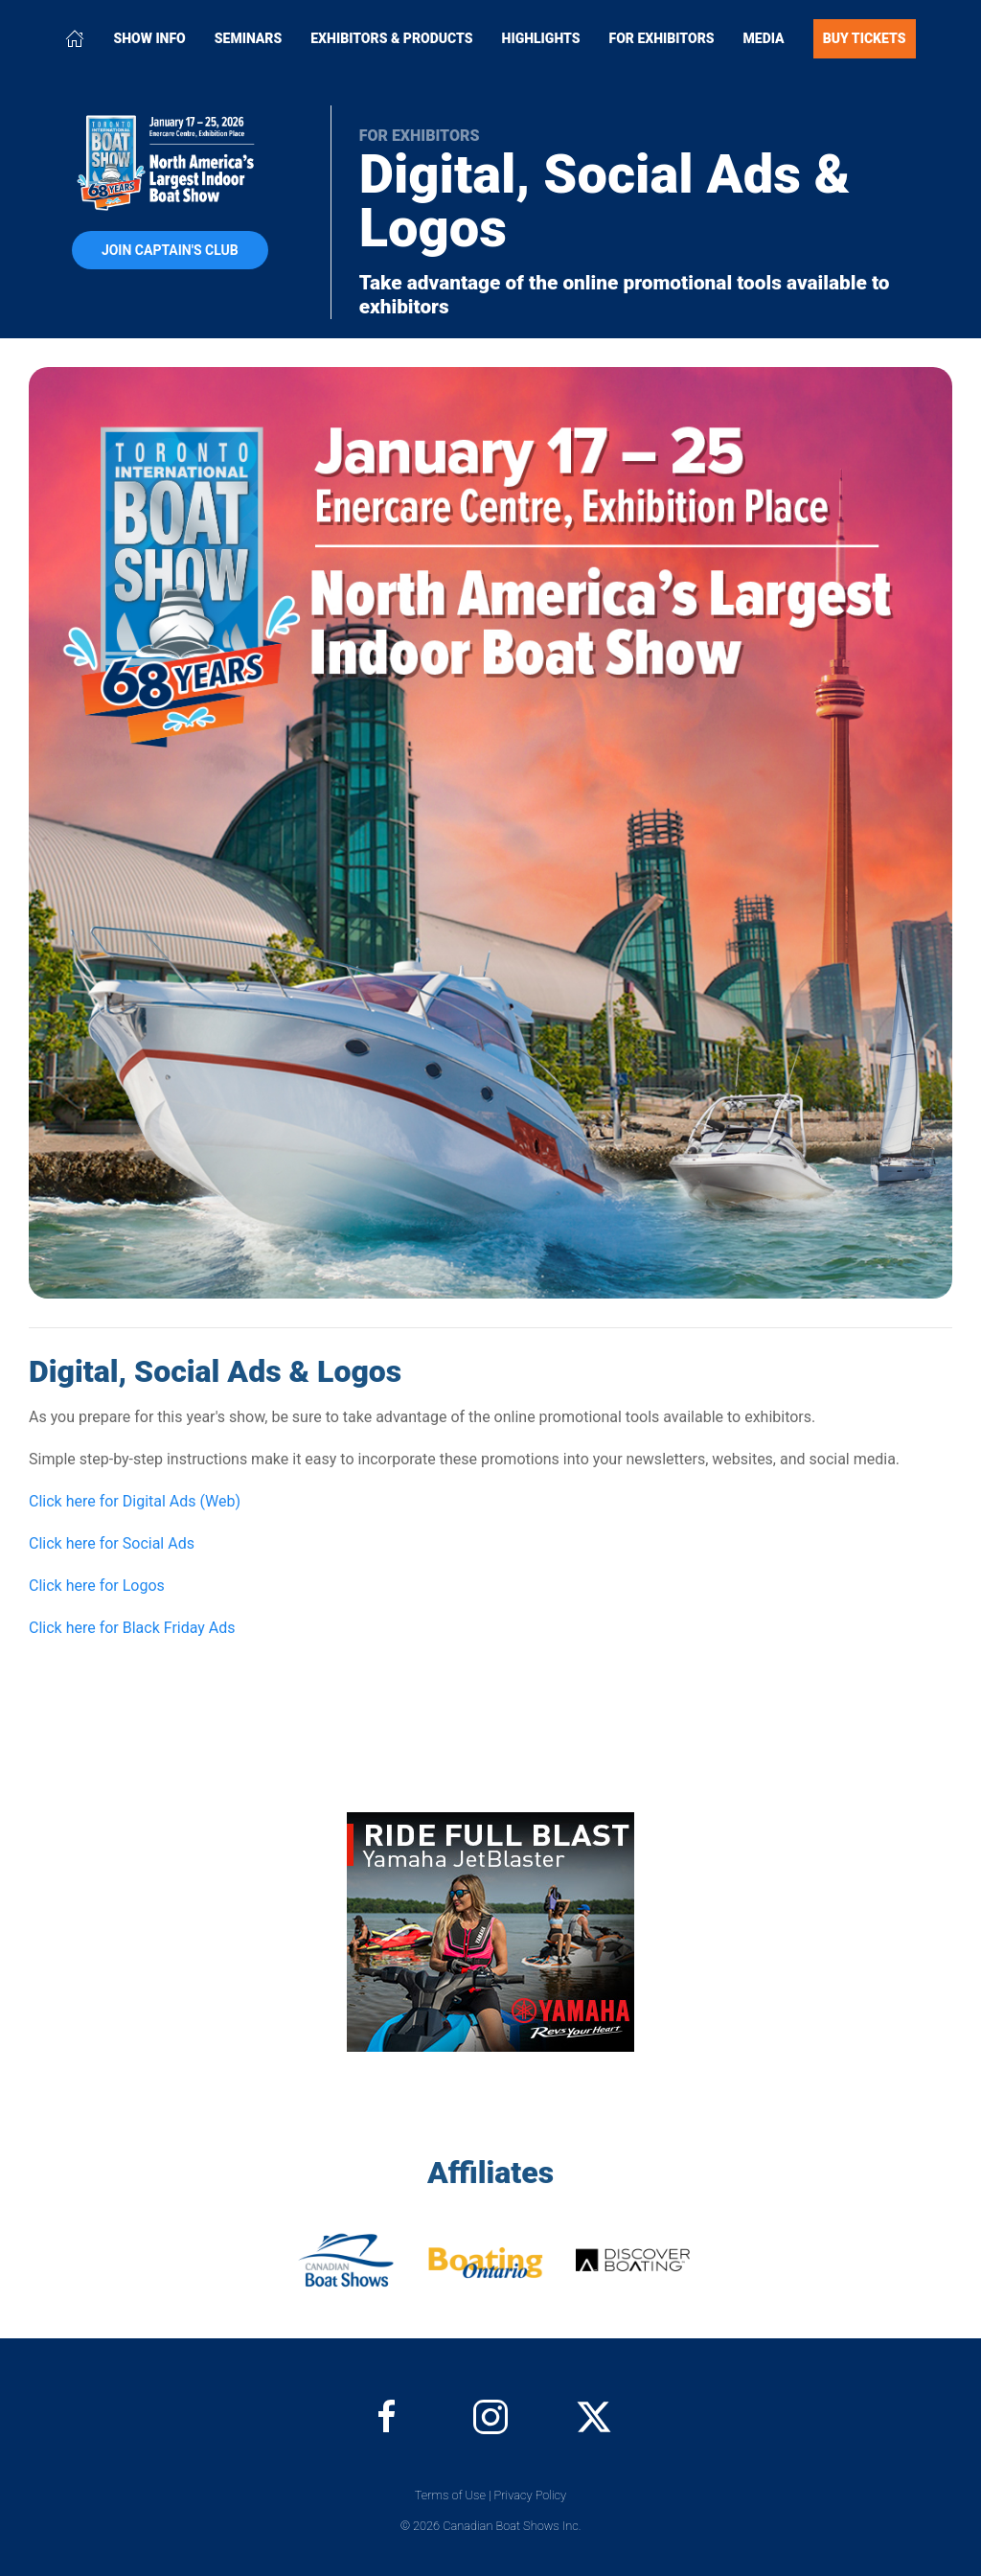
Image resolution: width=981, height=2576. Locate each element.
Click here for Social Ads (111, 1543)
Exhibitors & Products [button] (391, 38)
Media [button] (764, 38)
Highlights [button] (541, 38)
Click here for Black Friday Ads (132, 1628)
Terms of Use (450, 2495)
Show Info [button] (149, 38)
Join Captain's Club (170, 250)
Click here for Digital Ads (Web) (134, 1501)
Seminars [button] (249, 38)
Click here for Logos (97, 1585)
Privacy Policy (530, 2495)
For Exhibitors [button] (662, 38)
